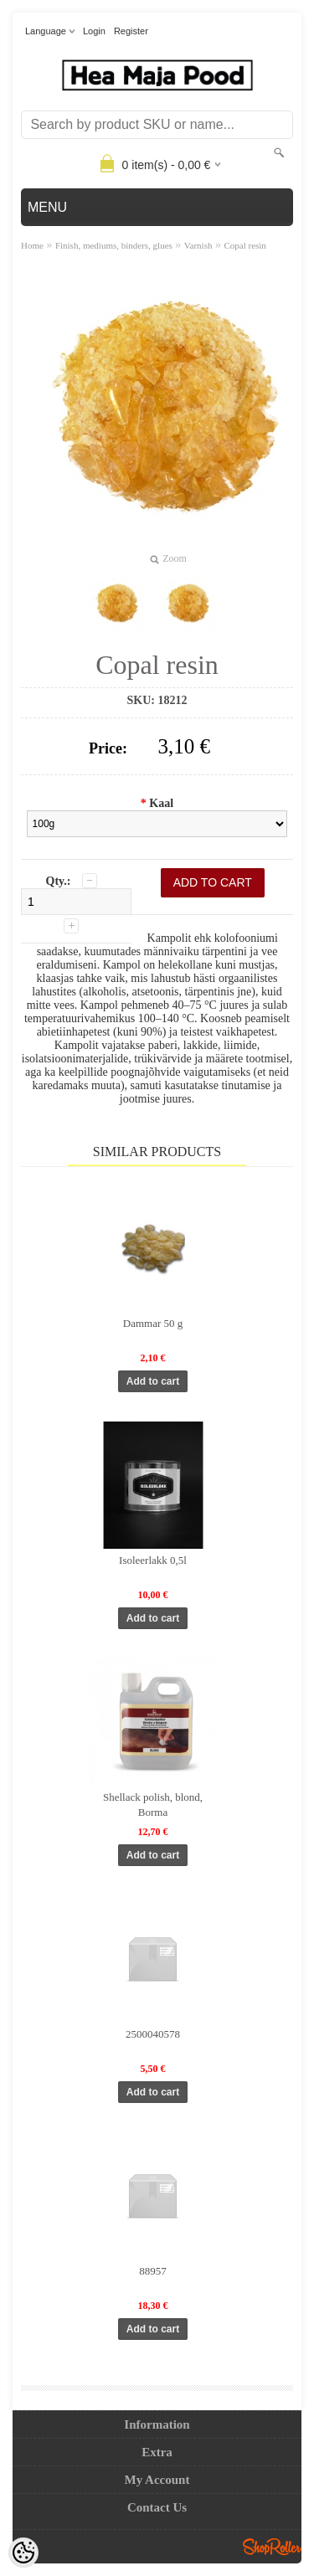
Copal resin (244, 245)
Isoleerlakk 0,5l (153, 1560)
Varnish (198, 245)
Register (131, 31)
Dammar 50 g (153, 1323)
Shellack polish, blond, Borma (153, 1804)
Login (94, 31)
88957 (153, 2271)
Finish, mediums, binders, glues (113, 245)
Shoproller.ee (272, 2546)
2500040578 (153, 2034)
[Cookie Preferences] (23, 2552)
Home (32, 245)
